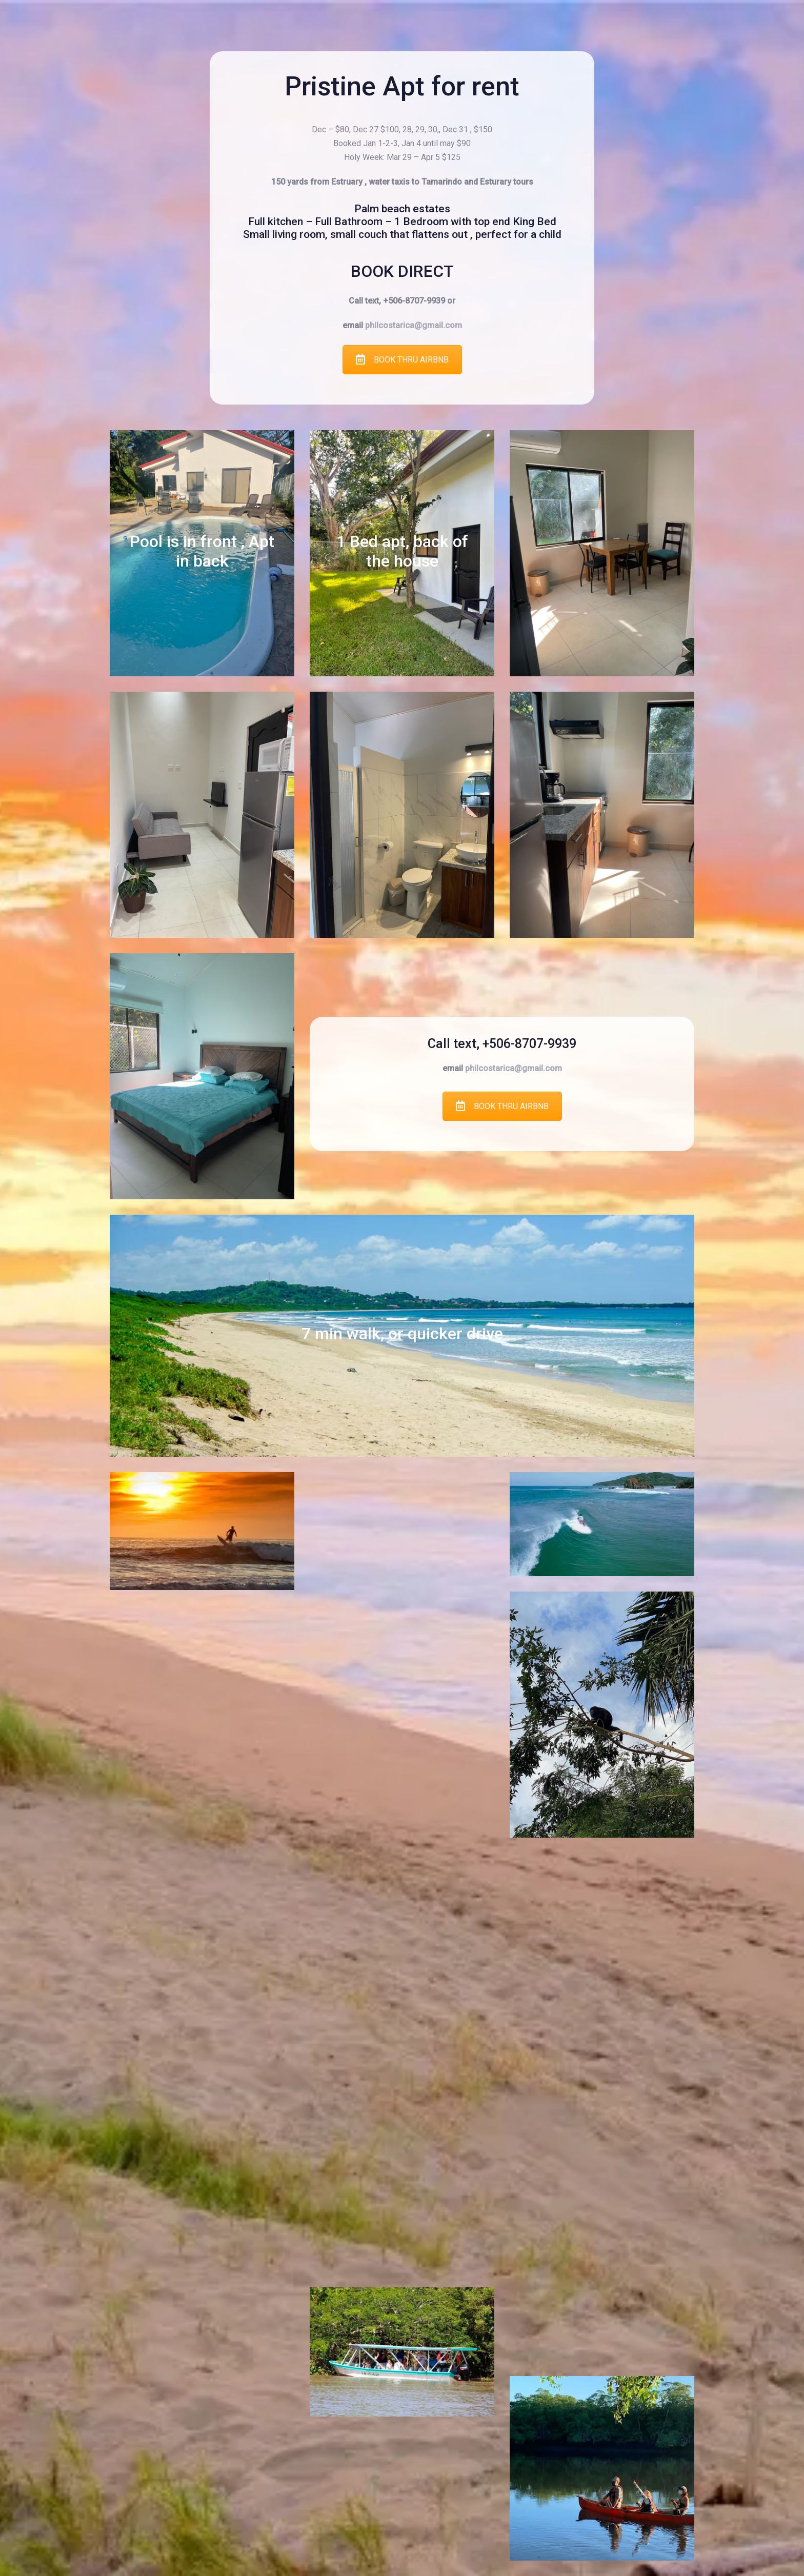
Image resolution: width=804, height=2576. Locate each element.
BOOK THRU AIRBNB (402, 360)
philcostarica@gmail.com (413, 325)
